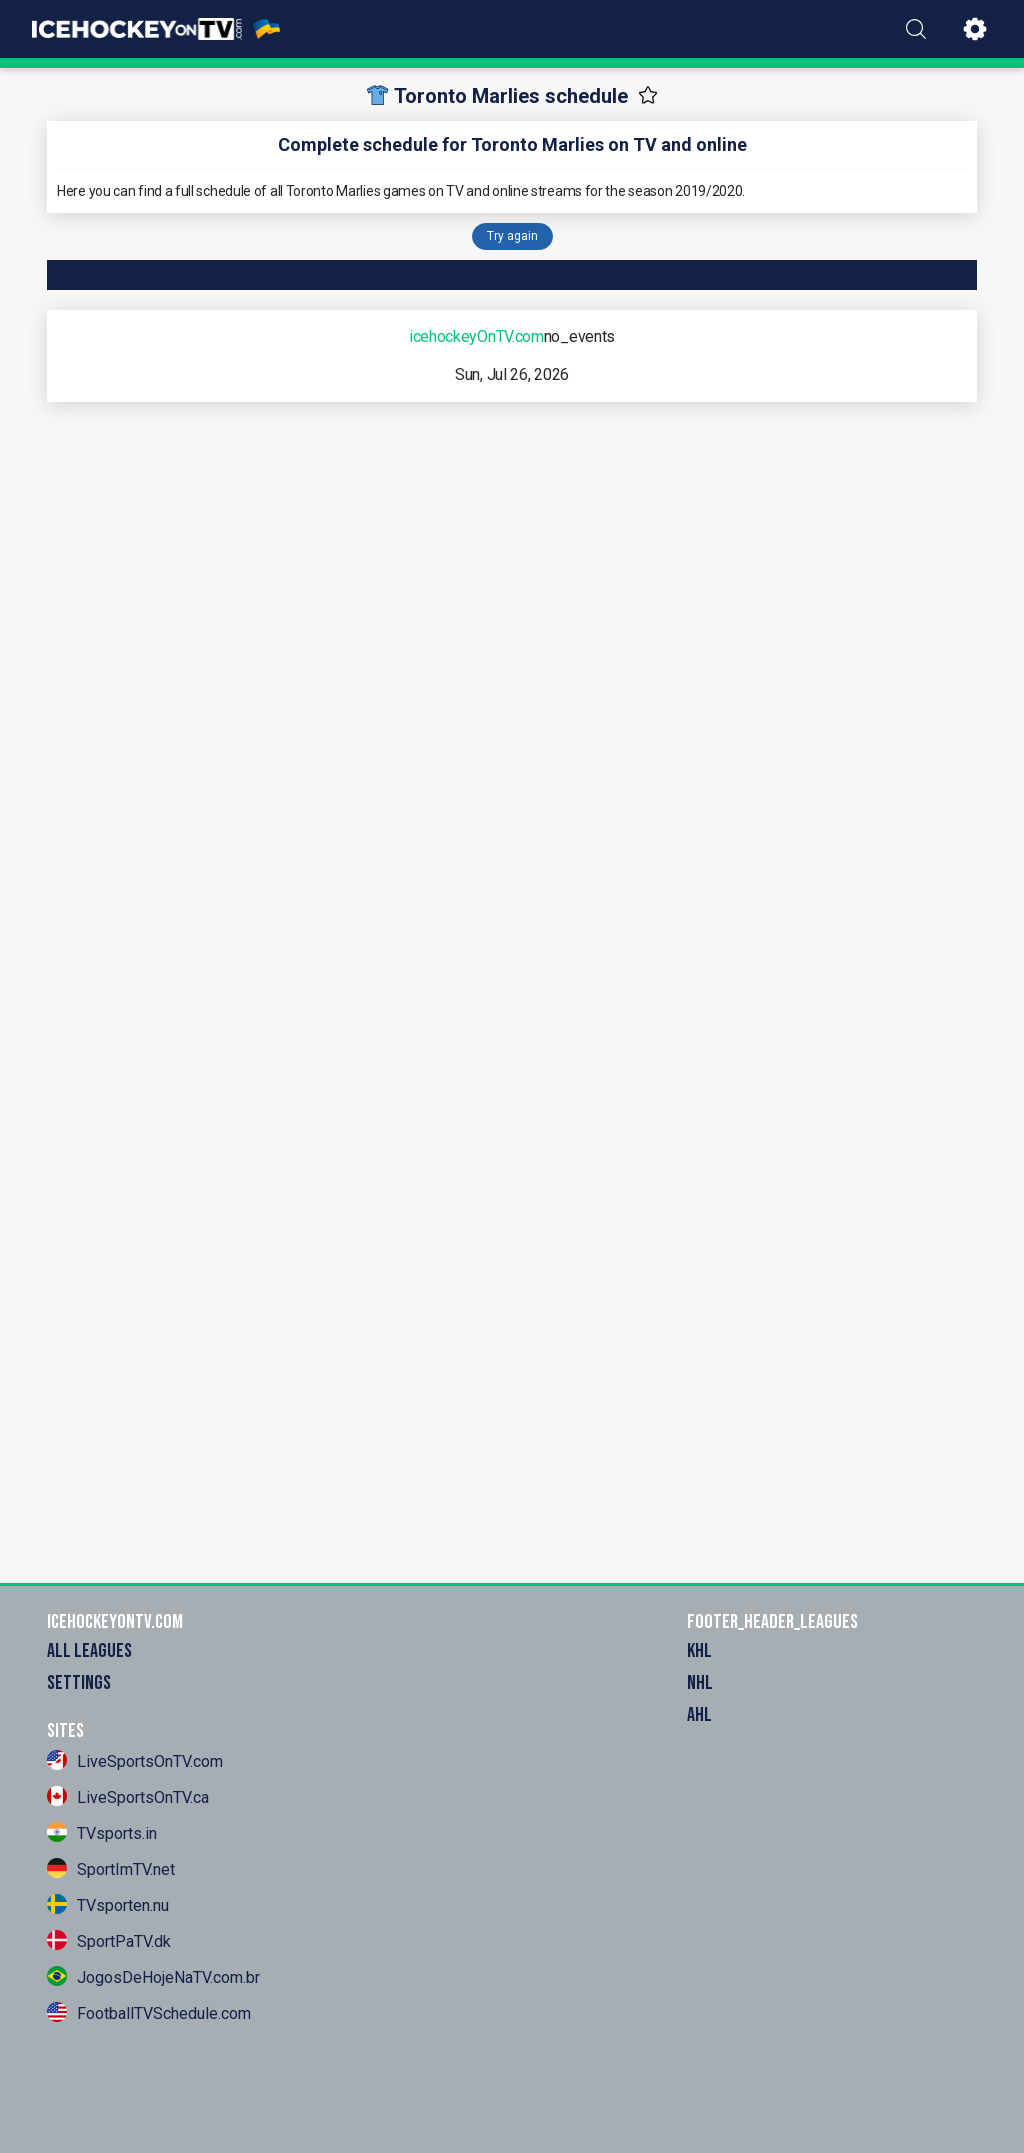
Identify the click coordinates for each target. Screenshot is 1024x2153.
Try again (512, 236)
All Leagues (89, 1651)
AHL (699, 1715)
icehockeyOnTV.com (476, 336)
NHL (700, 1683)
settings (79, 1683)
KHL (699, 1651)
